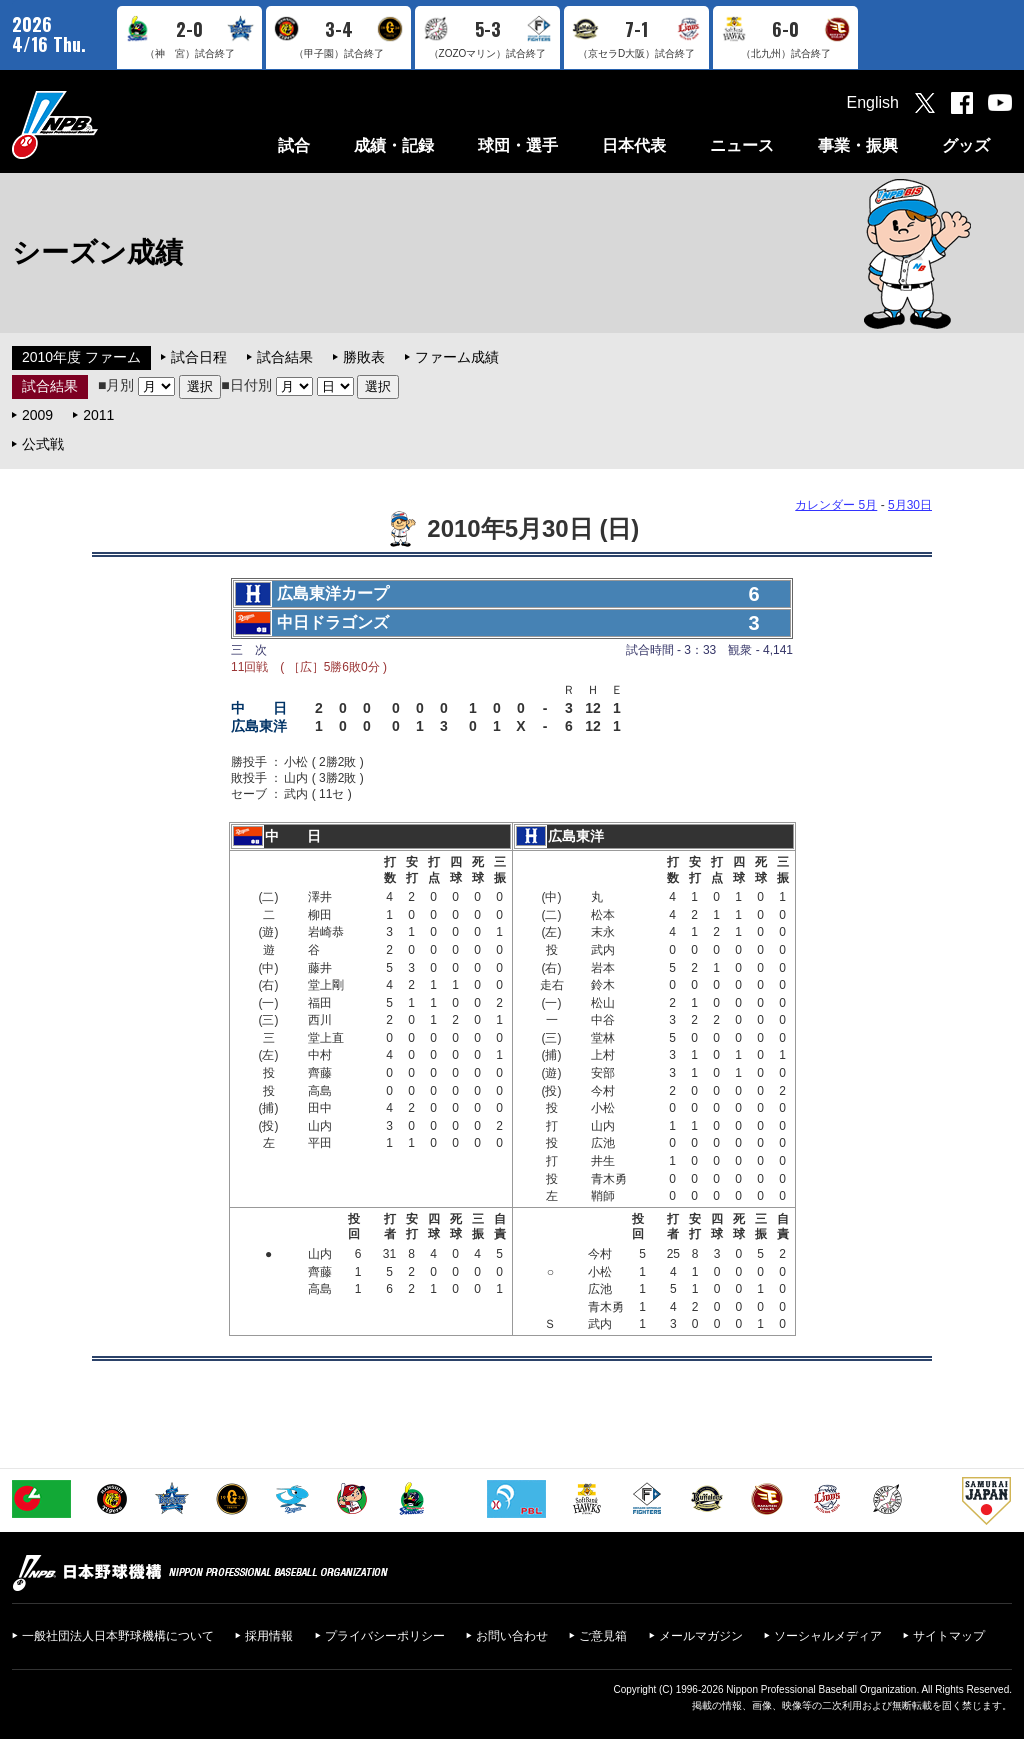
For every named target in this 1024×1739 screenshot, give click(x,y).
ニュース (742, 145)
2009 (37, 415)
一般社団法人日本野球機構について (118, 1636)
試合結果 (285, 357)
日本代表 (634, 145)
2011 (98, 415)
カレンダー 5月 (836, 505)
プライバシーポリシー (385, 1636)
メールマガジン (701, 1636)
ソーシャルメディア (828, 1636)
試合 (294, 145)
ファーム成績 (457, 357)
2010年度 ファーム (81, 357)
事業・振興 (858, 145)
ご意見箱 (603, 1636)
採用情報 (269, 1636)
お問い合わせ (512, 1636)
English (873, 102)
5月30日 (910, 505)
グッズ (966, 145)
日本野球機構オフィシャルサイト (105, 124)
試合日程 (199, 357)
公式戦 (43, 444)
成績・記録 (394, 145)
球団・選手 (518, 145)
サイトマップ (949, 1636)
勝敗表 (364, 357)
